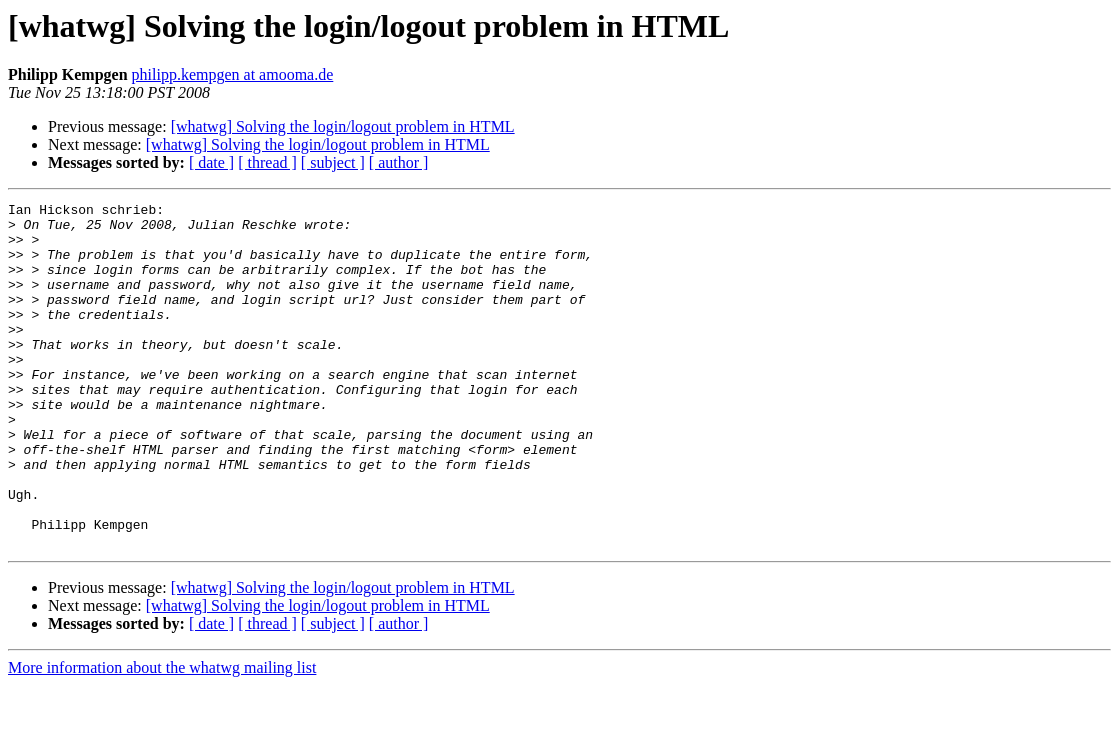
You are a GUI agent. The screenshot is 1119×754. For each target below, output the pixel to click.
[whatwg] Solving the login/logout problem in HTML (343, 126)
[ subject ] (333, 162)
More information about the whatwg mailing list (162, 736)
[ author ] (399, 162)
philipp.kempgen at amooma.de (233, 74)
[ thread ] (267, 162)
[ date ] (211, 162)
